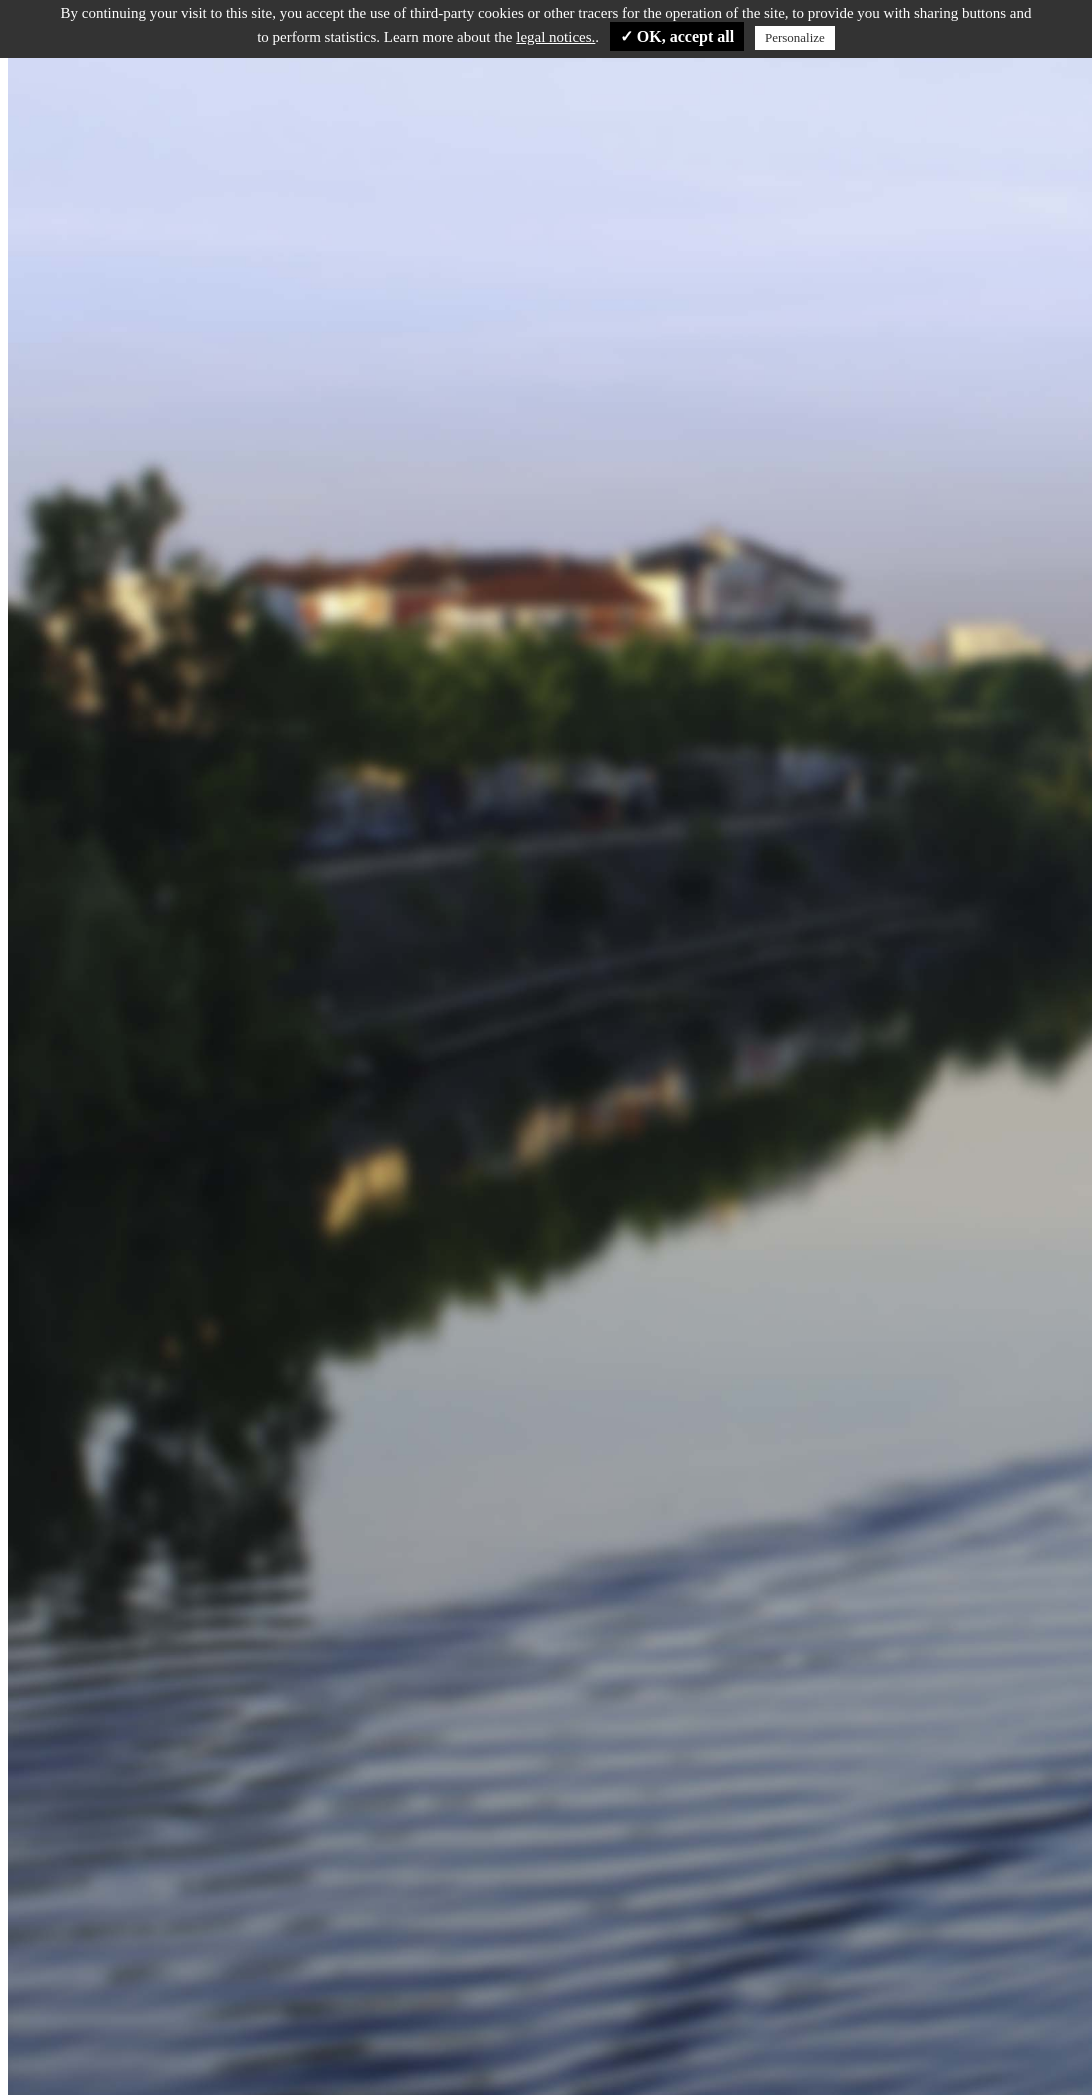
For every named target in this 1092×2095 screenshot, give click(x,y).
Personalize (795, 37)
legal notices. (555, 37)
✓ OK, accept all (677, 36)
